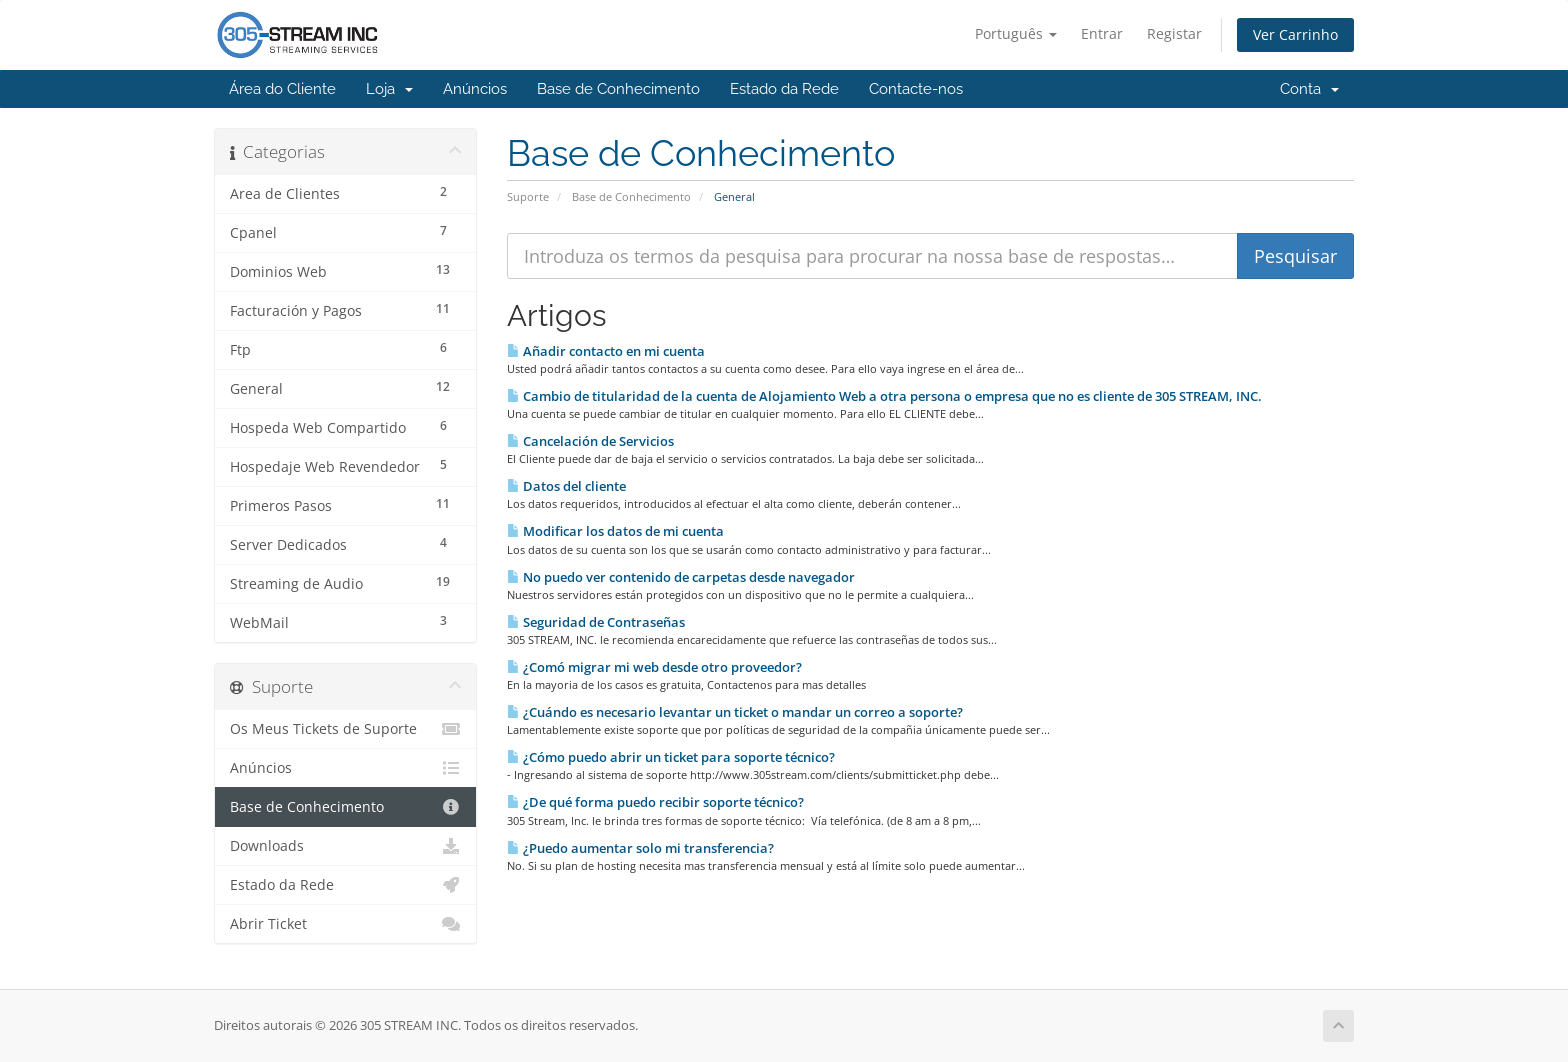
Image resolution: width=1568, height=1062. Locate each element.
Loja (389, 89)
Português (1016, 33)
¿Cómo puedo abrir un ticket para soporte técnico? (671, 757)
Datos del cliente (566, 486)
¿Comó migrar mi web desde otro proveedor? (654, 667)
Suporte (528, 196)
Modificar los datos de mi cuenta (615, 531)
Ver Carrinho (1295, 34)
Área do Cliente (282, 89)
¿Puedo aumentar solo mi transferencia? (640, 848)
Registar (1174, 33)
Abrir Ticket (345, 924)
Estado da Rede (784, 89)
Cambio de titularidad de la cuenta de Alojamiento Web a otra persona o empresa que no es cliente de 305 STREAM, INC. (884, 396)
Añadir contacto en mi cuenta (606, 351)
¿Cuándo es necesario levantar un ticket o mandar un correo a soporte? (735, 712)
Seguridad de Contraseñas (596, 622)
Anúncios (475, 89)
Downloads (345, 846)
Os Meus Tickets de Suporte (345, 729)
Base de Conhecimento (618, 89)
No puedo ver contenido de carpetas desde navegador (681, 577)
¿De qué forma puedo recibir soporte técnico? (655, 802)
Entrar (1102, 33)
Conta (1309, 89)
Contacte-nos (916, 89)
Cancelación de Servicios (590, 441)
